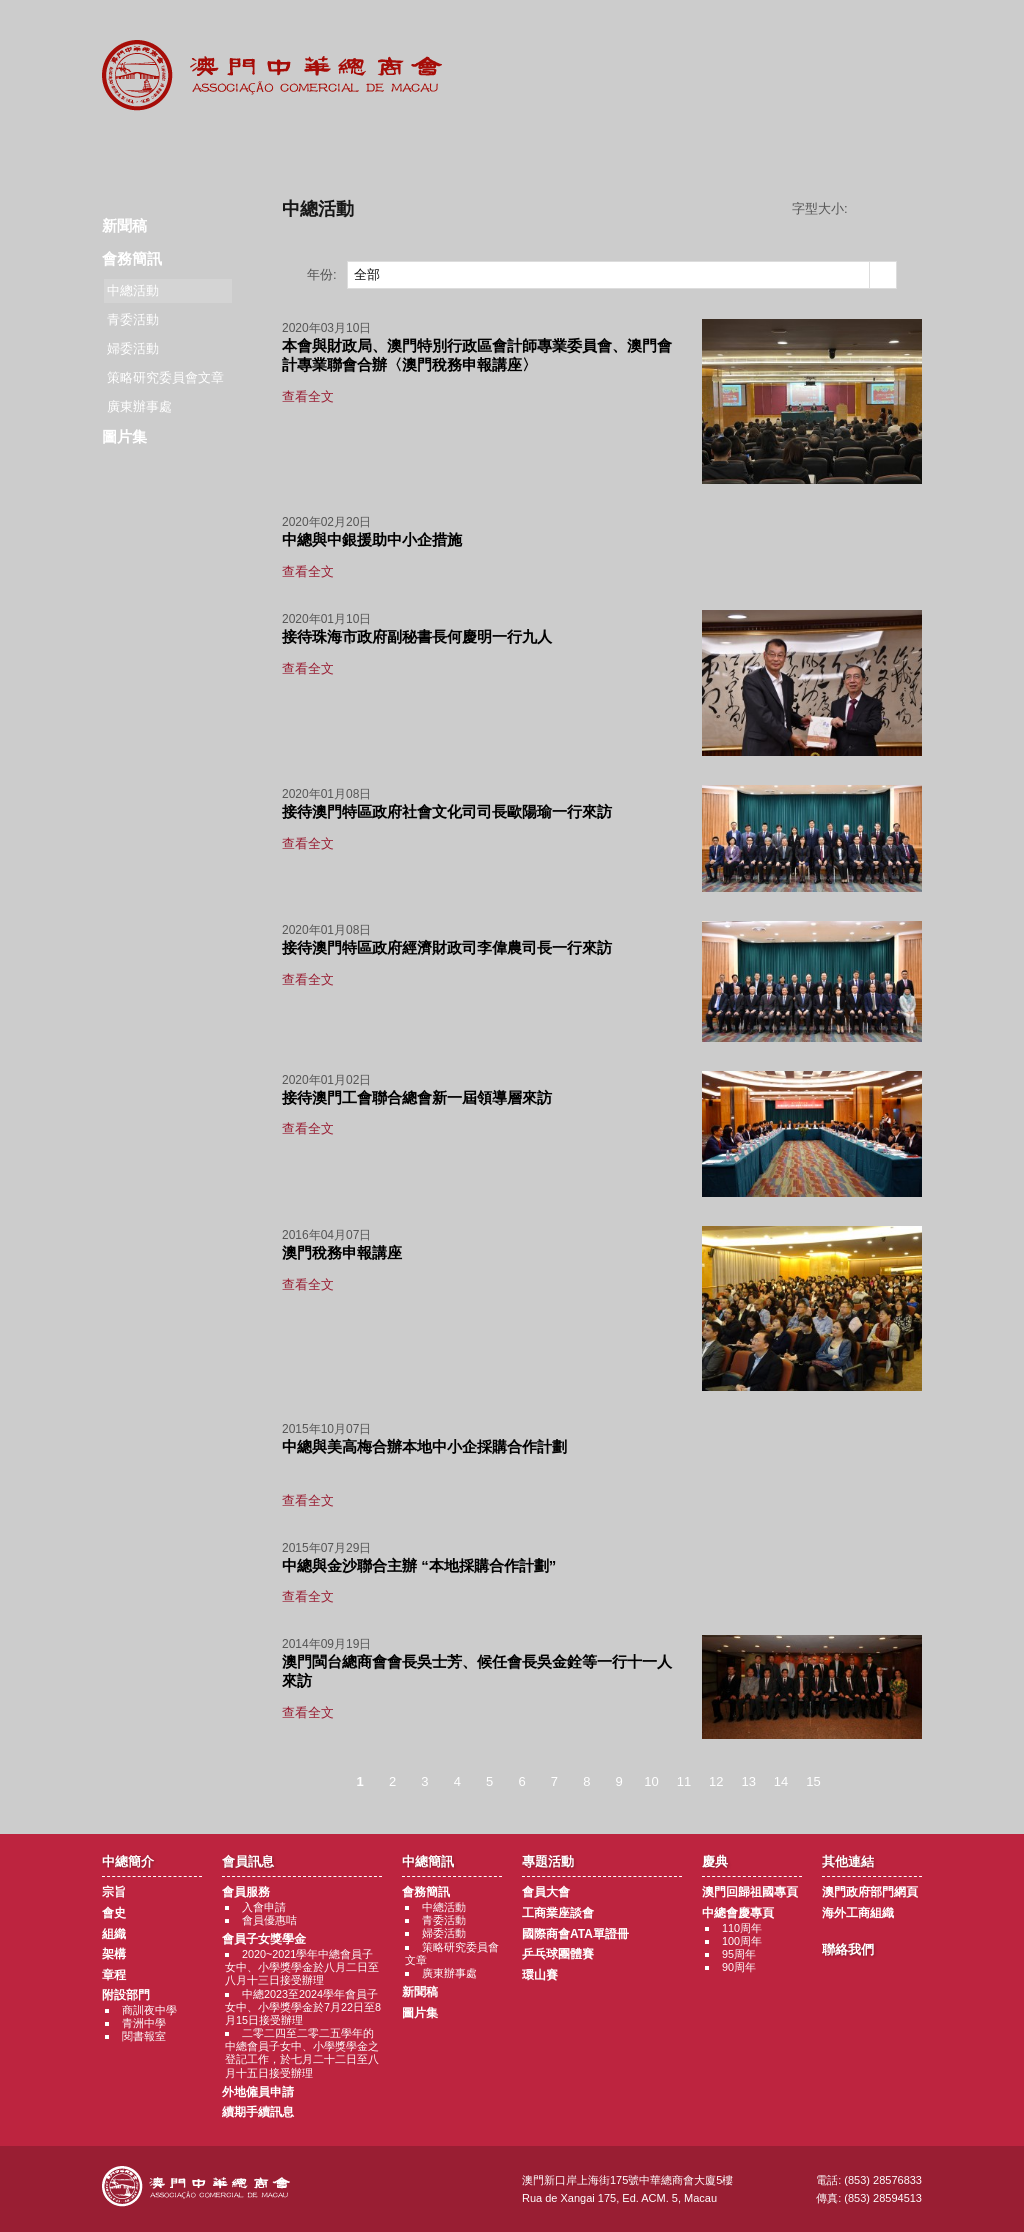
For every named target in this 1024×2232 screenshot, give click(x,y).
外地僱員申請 (258, 2092)
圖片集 (124, 436)
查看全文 (308, 396)
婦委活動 (133, 348)
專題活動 (512, 150)
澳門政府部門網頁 (870, 1892)
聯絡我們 (881, 150)
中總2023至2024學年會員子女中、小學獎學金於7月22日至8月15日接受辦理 (303, 2007)
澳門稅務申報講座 (342, 1252)
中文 (841, 31)
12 (716, 1781)
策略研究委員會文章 (165, 377)
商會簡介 (143, 150)
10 (651, 1781)
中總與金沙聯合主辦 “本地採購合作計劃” (419, 1565)
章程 (114, 1975)
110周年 (742, 1928)
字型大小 (892, 209)
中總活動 (444, 1907)
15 (813, 1781)
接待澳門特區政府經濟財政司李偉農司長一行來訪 (447, 947)
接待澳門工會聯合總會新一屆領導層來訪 (417, 1097)
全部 (367, 274)
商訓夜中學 (149, 2010)
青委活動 (133, 319)
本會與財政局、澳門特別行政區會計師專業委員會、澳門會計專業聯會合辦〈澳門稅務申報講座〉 (477, 355)
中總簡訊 (389, 150)
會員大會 (546, 1892)
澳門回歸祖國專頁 (750, 1892)
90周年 (739, 1967)
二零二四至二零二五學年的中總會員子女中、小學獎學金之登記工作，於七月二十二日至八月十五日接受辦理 (302, 2053)
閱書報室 (144, 2036)
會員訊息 (266, 150)
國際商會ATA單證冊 (575, 1934)
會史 (114, 1913)
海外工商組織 (858, 1913)
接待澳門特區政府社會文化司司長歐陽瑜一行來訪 (447, 811)
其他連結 (758, 150)
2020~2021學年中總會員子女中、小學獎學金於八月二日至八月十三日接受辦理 (302, 1967)
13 (748, 1781)
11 (684, 1781)
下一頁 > (850, 1781)
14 (781, 1781)
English (895, 31)
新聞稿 (124, 225)
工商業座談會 (558, 1913)
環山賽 (540, 1975)
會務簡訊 (132, 258)
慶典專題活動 (635, 150)
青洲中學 (144, 2023)
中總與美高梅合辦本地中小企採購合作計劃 (424, 1446)
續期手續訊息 (258, 2112)
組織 (114, 1934)
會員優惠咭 (269, 1920)
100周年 (742, 1941)
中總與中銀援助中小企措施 (372, 539)
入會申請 (264, 1907)
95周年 (739, 1954)
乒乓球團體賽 (558, 1954)
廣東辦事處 (139, 406)
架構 (114, 1954)
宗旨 (114, 1892)
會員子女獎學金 (264, 1939)
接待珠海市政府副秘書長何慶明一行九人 (417, 636)
